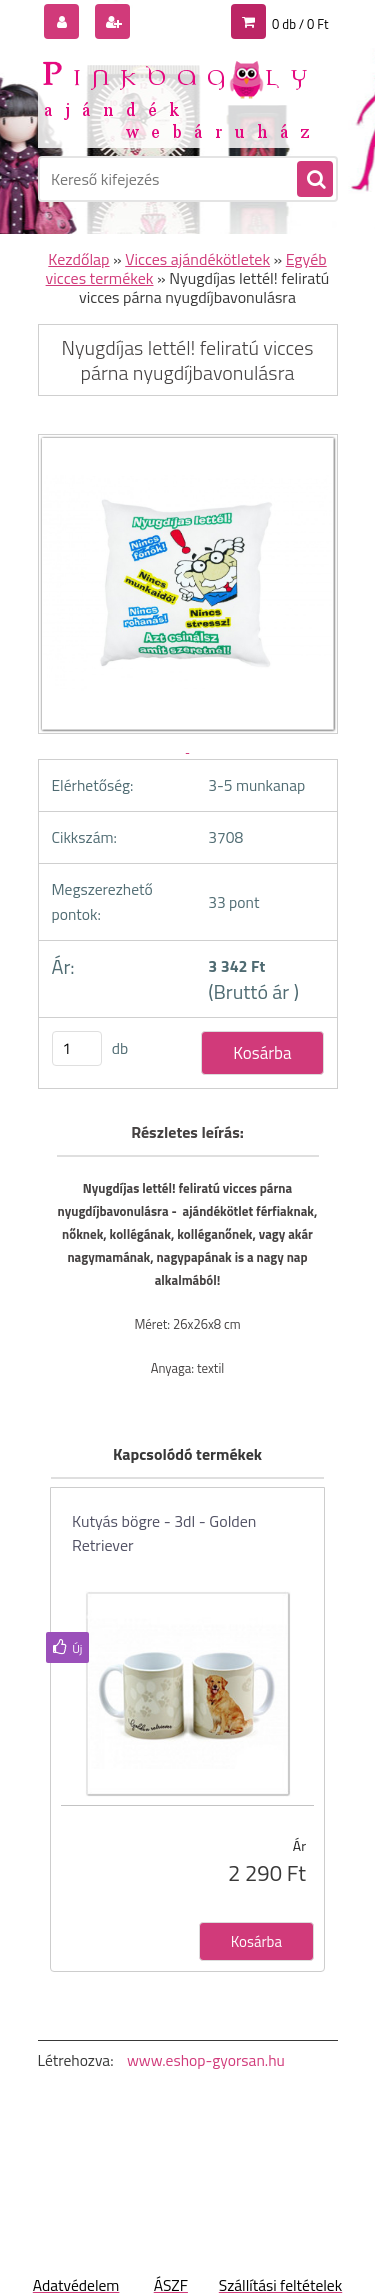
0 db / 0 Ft (300, 24)
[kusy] (77, 1048)
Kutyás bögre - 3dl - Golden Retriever (164, 1533)
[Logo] (175, 98)
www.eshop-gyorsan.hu (206, 2060)
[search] (314, 180)
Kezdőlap (78, 259)
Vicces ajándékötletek (197, 259)
